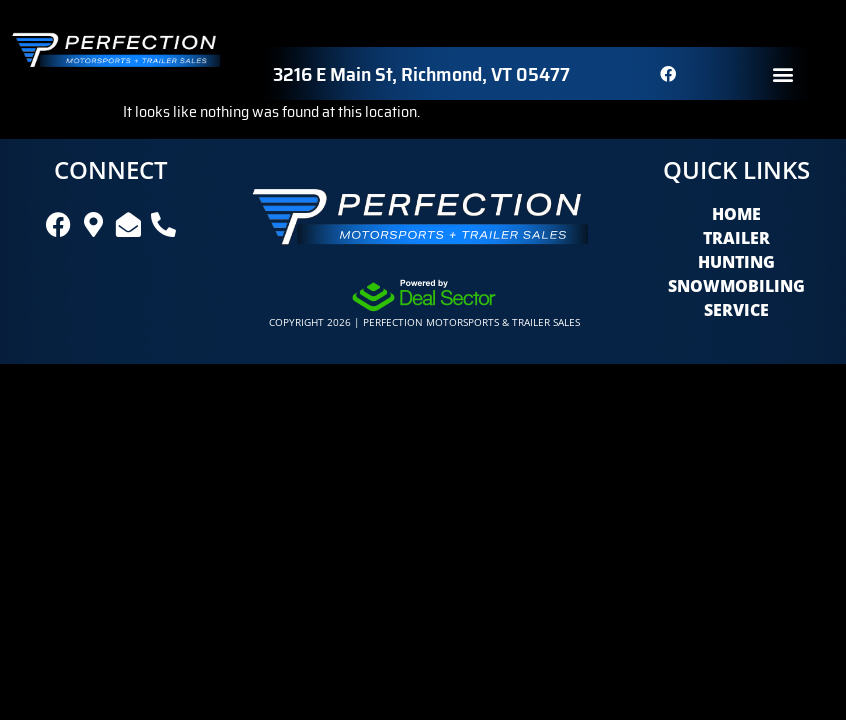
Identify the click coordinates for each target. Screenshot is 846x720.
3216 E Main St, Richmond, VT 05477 (421, 74)
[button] (783, 73)
